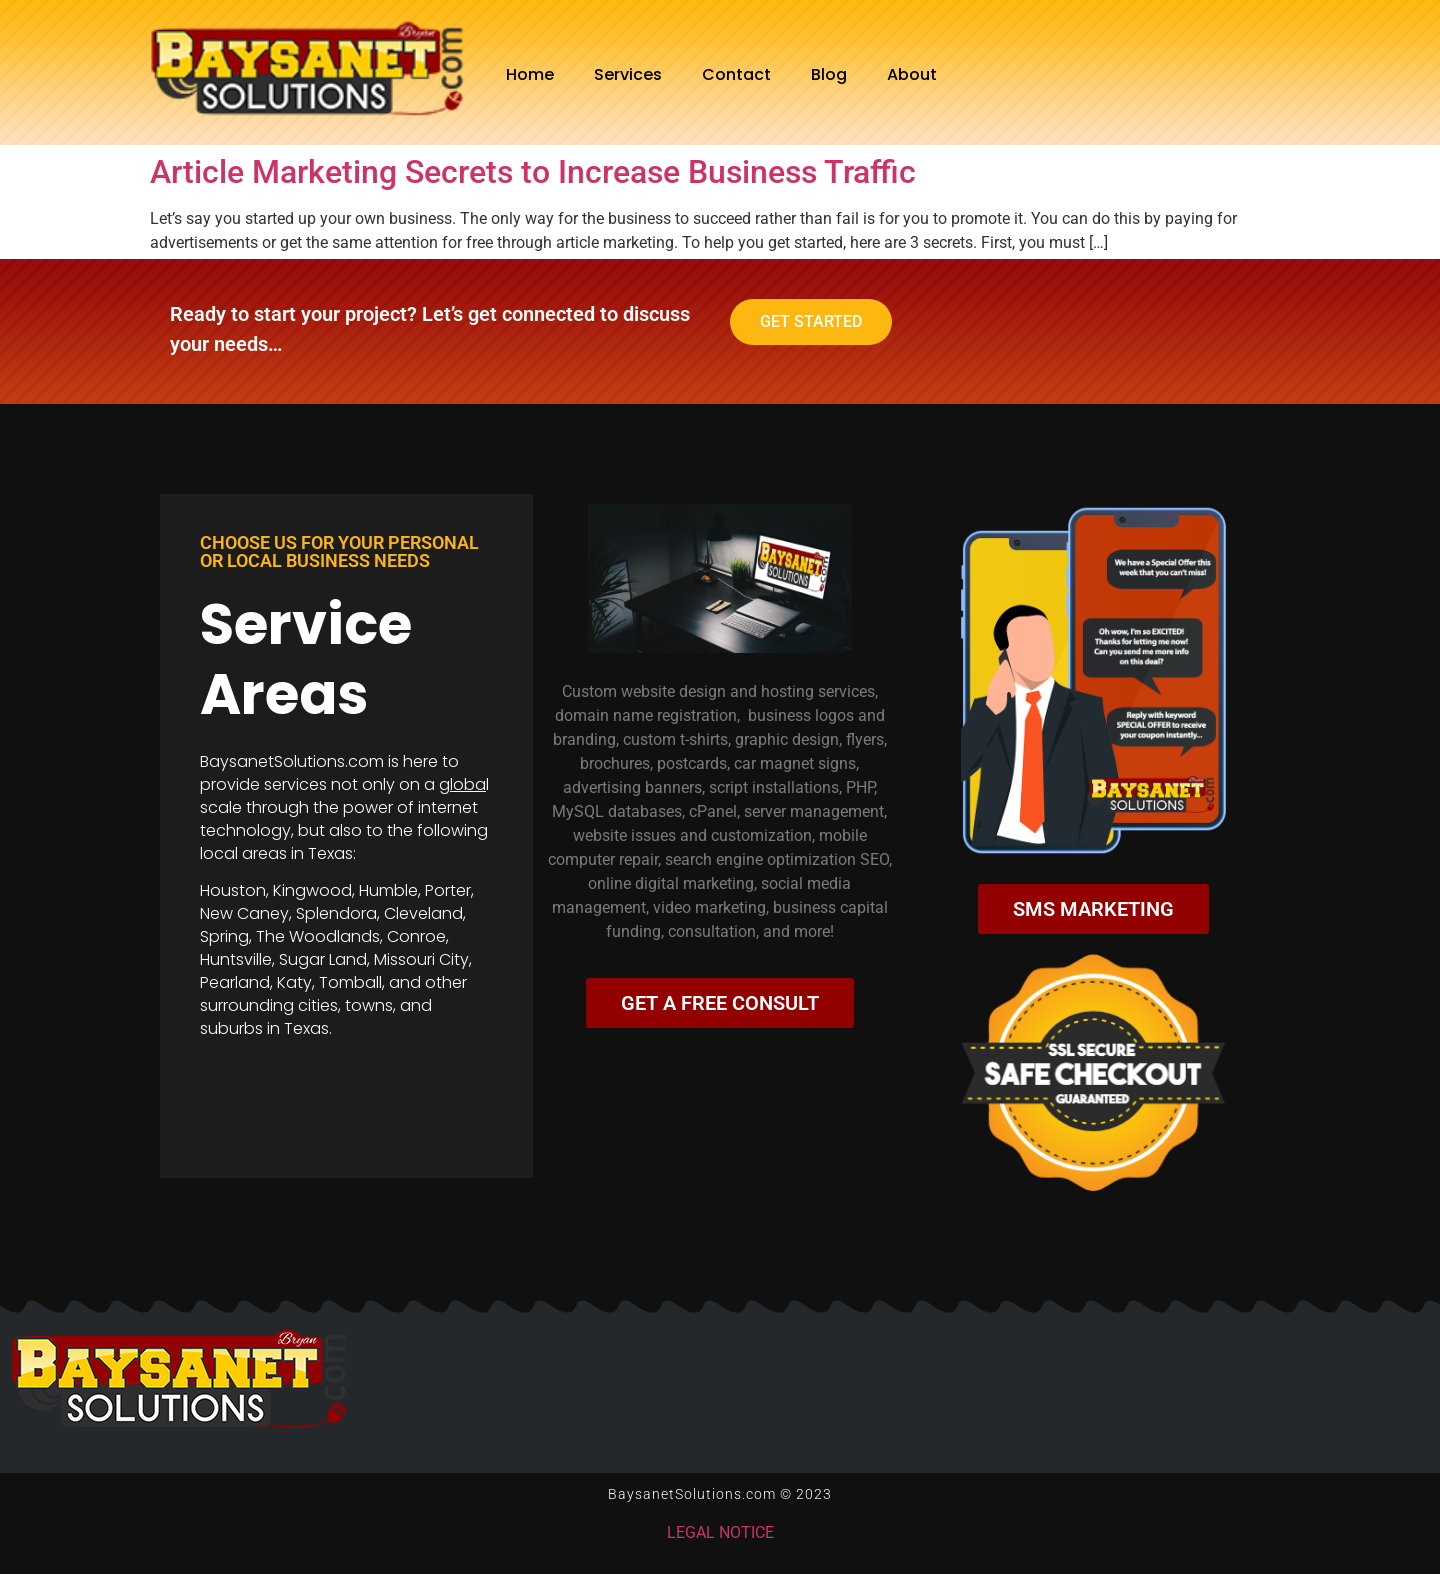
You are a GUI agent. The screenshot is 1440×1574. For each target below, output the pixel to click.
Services (628, 74)
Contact (736, 74)
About (912, 74)
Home (530, 74)
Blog (829, 74)
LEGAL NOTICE (720, 1532)
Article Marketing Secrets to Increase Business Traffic (533, 172)
